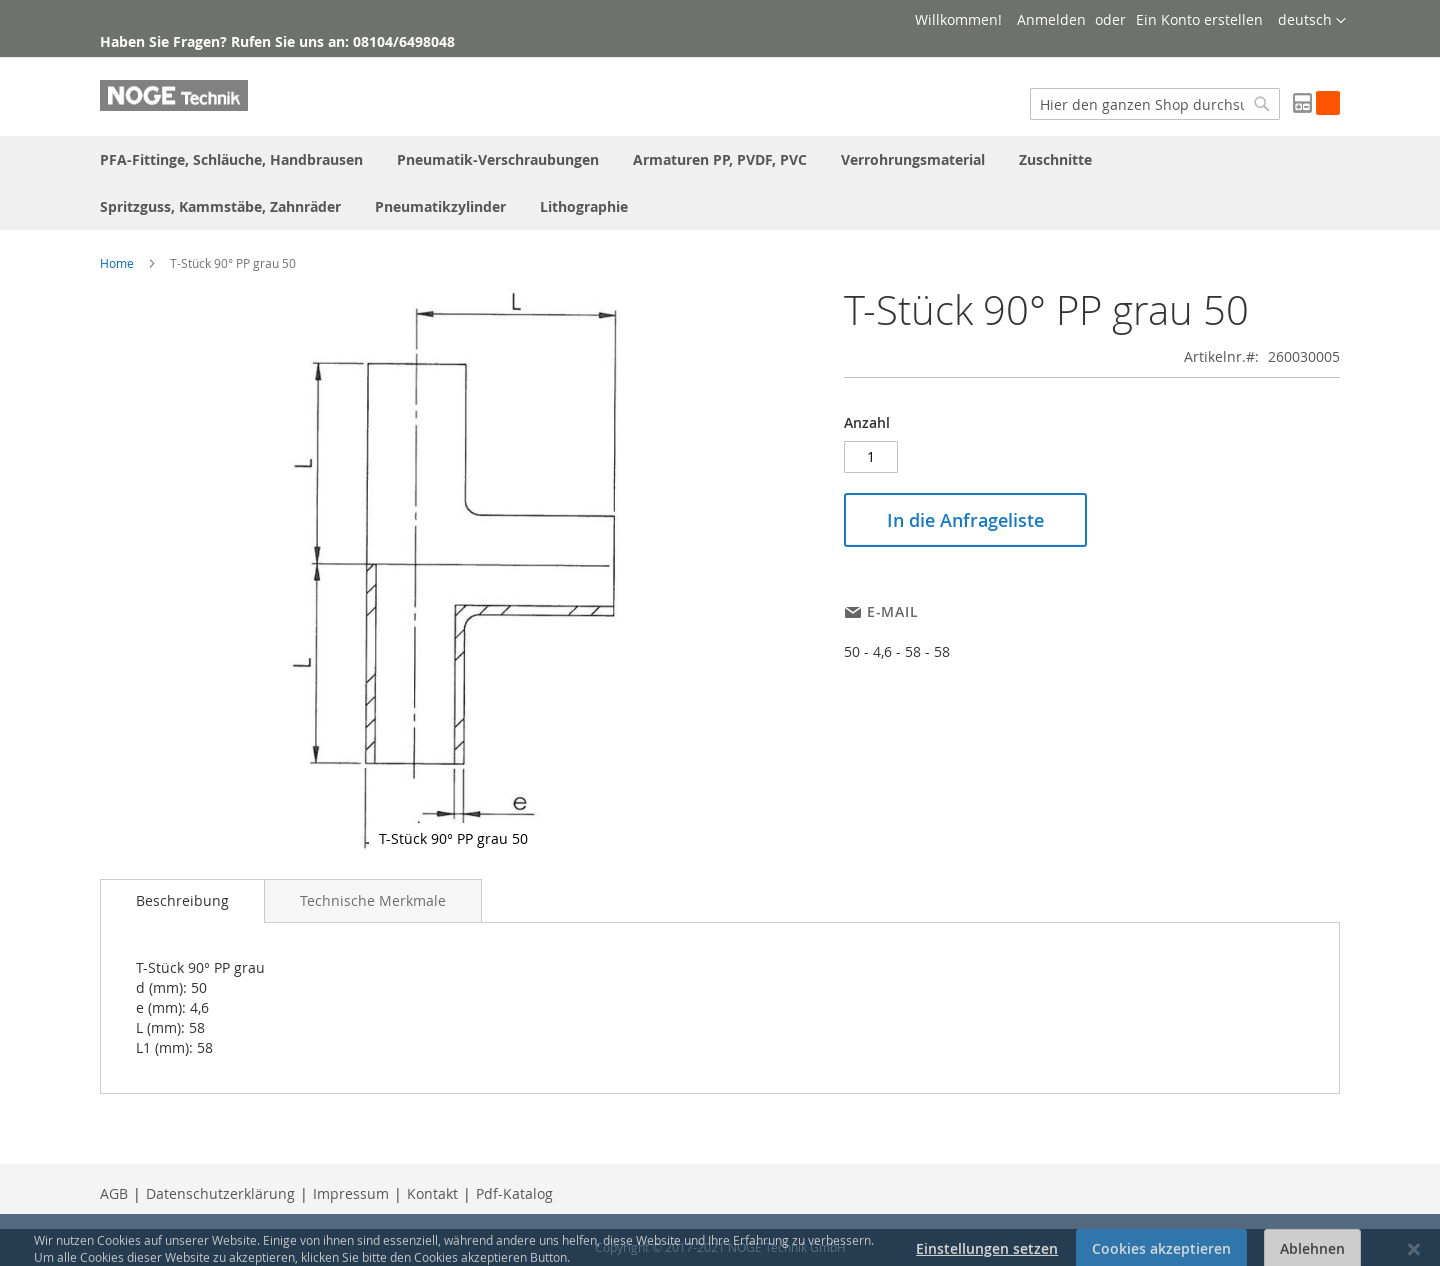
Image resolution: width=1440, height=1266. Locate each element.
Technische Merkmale (373, 900)
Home (117, 263)
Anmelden (1051, 19)
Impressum (351, 1193)
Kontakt (432, 1193)
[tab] (182, 901)
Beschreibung (182, 900)
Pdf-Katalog (514, 1193)
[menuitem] (231, 159)
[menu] (720, 183)
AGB (114, 1193)
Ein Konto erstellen (1199, 19)
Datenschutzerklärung (220, 1193)
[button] (1312, 21)
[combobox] (1155, 104)
